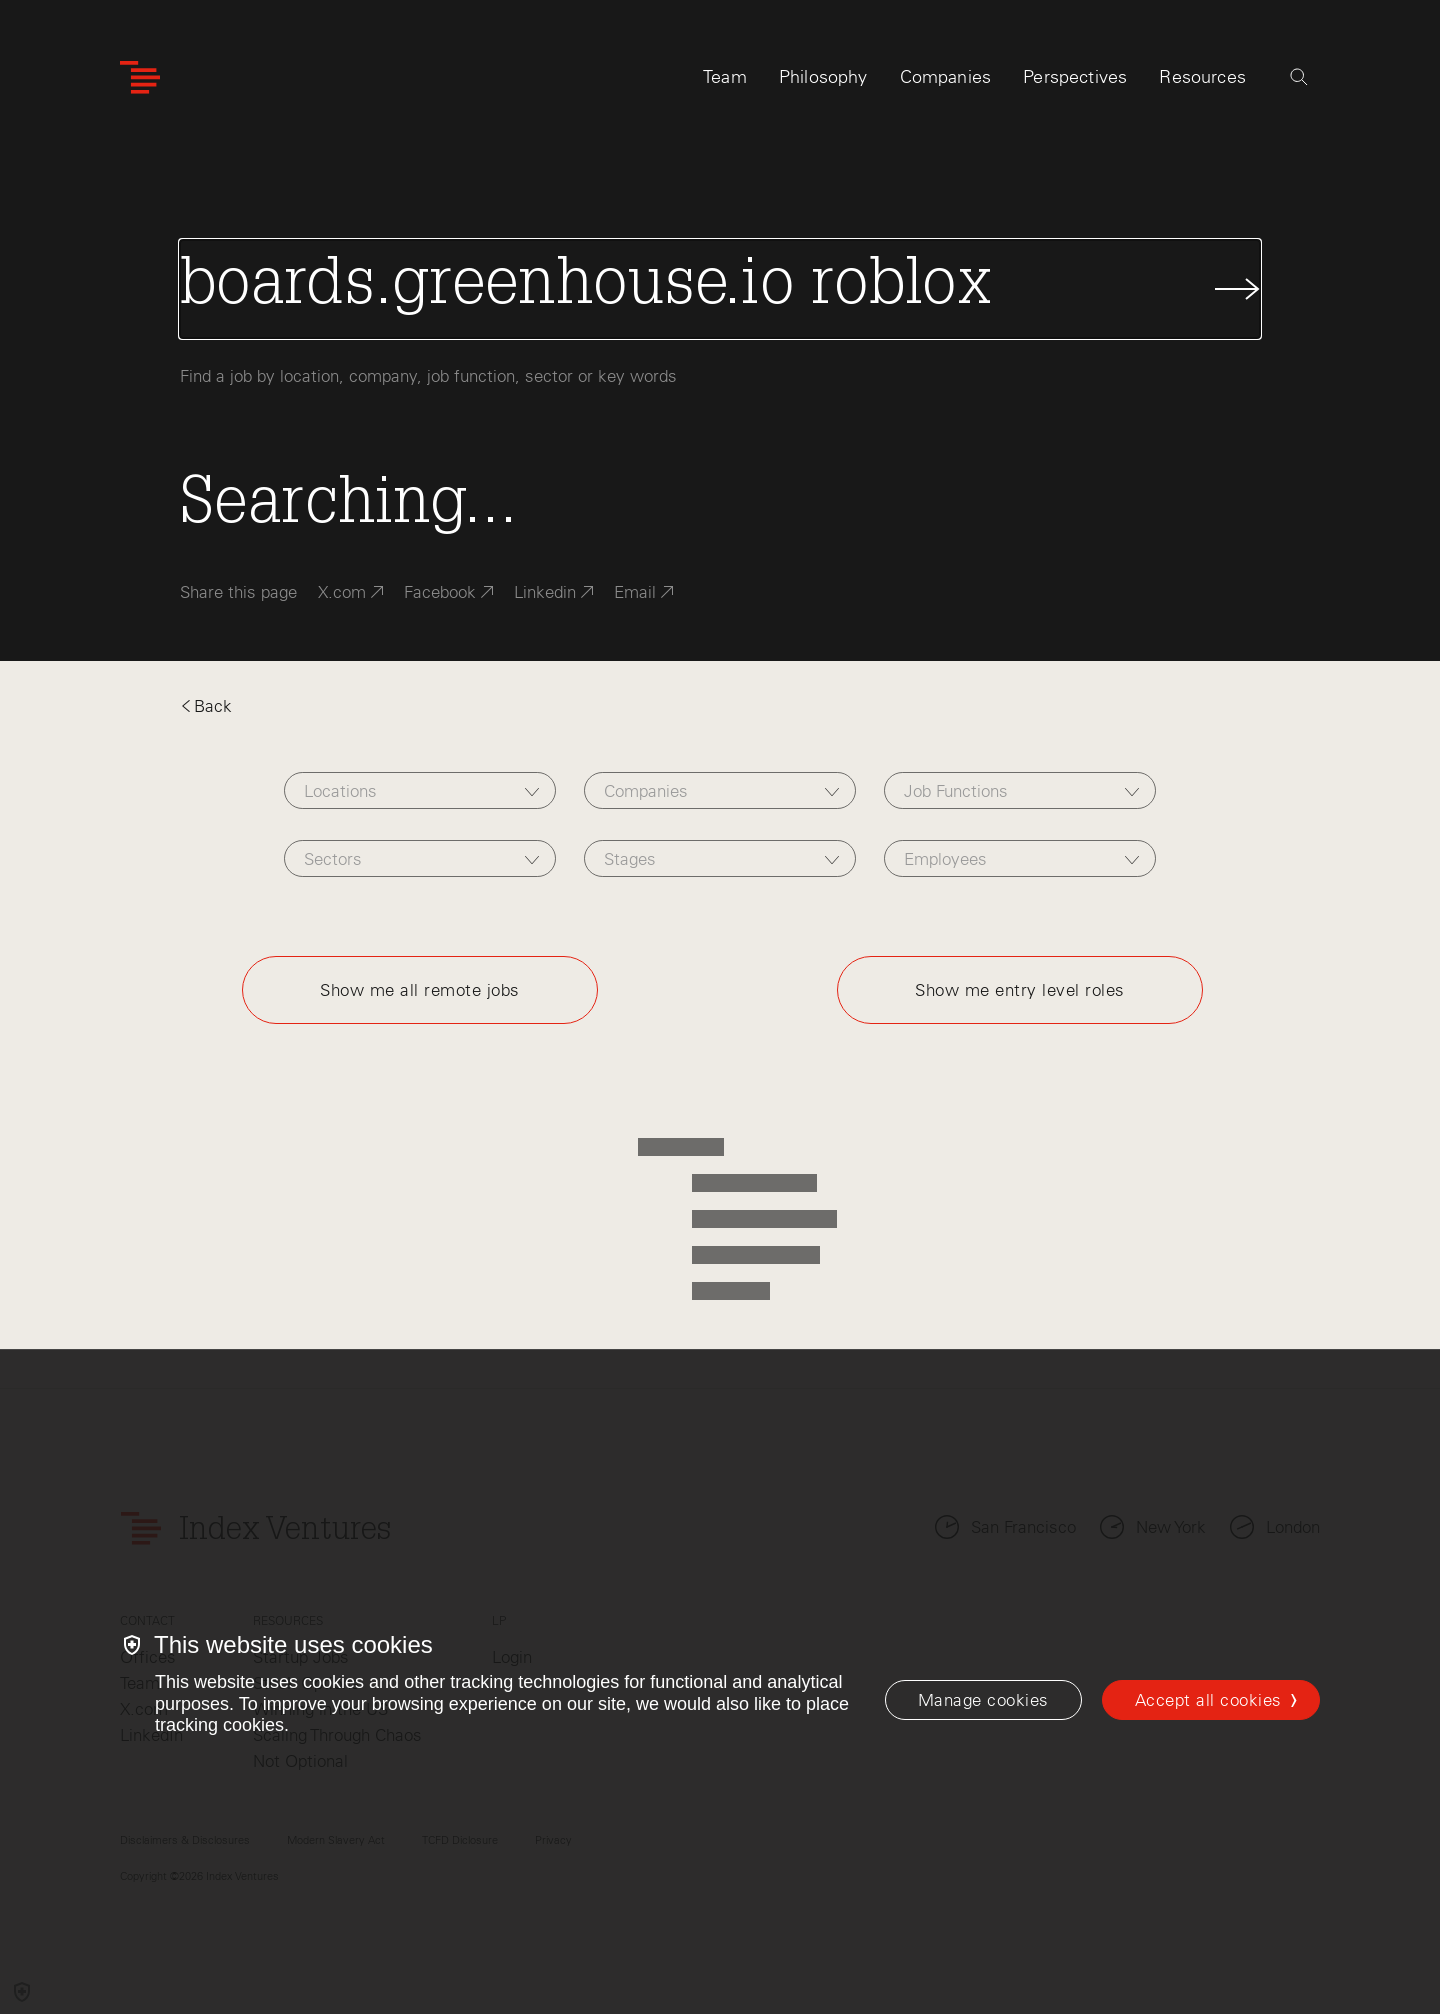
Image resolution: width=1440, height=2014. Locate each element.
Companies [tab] (946, 77)
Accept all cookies (1208, 1700)
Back (206, 706)
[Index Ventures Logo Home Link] (140, 77)
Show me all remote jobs (420, 990)
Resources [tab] (1202, 77)
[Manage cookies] (983, 1700)
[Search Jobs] (720, 289)
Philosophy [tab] (823, 77)
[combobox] (419, 790)
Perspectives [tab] (1075, 77)
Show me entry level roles (1020, 990)
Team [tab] (725, 77)
